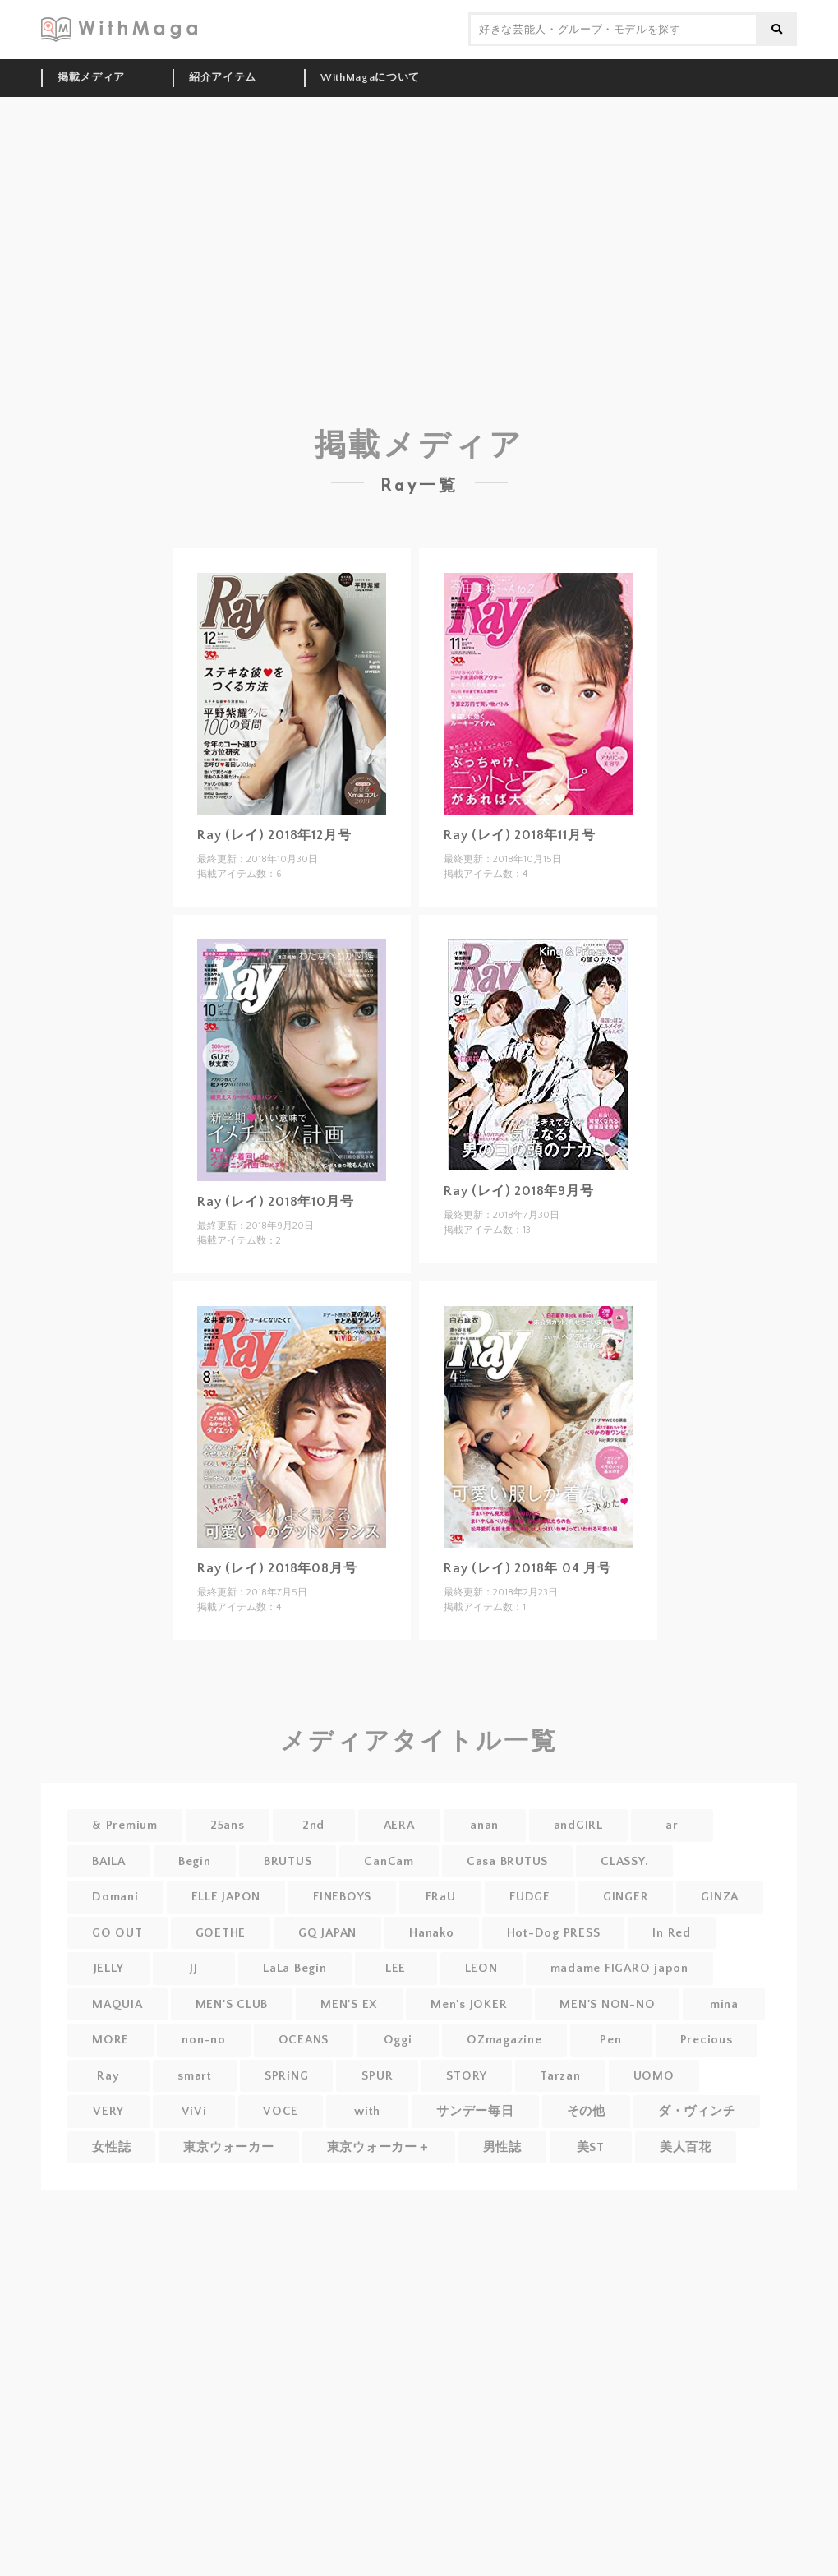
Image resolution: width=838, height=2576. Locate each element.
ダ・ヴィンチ (697, 2111)
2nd (313, 1825)
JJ (194, 1968)
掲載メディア (91, 77)
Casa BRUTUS (507, 1861)
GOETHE (221, 1933)
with (367, 2111)
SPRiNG (287, 2076)
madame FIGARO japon (619, 1968)
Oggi (398, 2040)
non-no (204, 2040)
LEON (481, 1968)
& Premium (125, 1825)
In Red (671, 1933)
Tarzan (560, 2076)
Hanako (431, 1933)
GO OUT (117, 1933)
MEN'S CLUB (232, 2004)
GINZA (720, 1897)
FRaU (441, 1897)
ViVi (194, 2111)
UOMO (654, 2076)
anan (484, 1825)
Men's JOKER (469, 2004)
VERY (108, 2111)
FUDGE (529, 1897)
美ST (591, 2147)
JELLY (109, 1968)
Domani (115, 1897)
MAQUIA (117, 2004)
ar (672, 1825)
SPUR (377, 2076)
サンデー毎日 (475, 2111)
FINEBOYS (342, 1897)
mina (724, 2004)
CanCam (389, 1861)
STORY (466, 2076)
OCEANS (304, 2040)
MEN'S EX (349, 2004)
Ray (108, 2076)
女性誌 (111, 2147)
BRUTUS (288, 1861)
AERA (399, 1825)
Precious (706, 2040)
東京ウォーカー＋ (379, 2147)
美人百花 (685, 2147)
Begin (194, 1861)
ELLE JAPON (226, 1897)
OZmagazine (504, 2040)
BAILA (109, 1861)
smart (194, 2076)
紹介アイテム (222, 77)
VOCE (280, 2111)
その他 (586, 2111)
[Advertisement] (419, 220)
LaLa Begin (295, 1968)
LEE (395, 1968)
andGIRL (578, 1825)
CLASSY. (624, 1861)
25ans (227, 1825)
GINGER (626, 1897)
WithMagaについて (370, 77)
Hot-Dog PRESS (554, 1933)
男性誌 (502, 2147)
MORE (110, 2040)
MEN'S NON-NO (607, 2004)
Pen (610, 2040)
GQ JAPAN (327, 1933)
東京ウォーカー (228, 2147)
